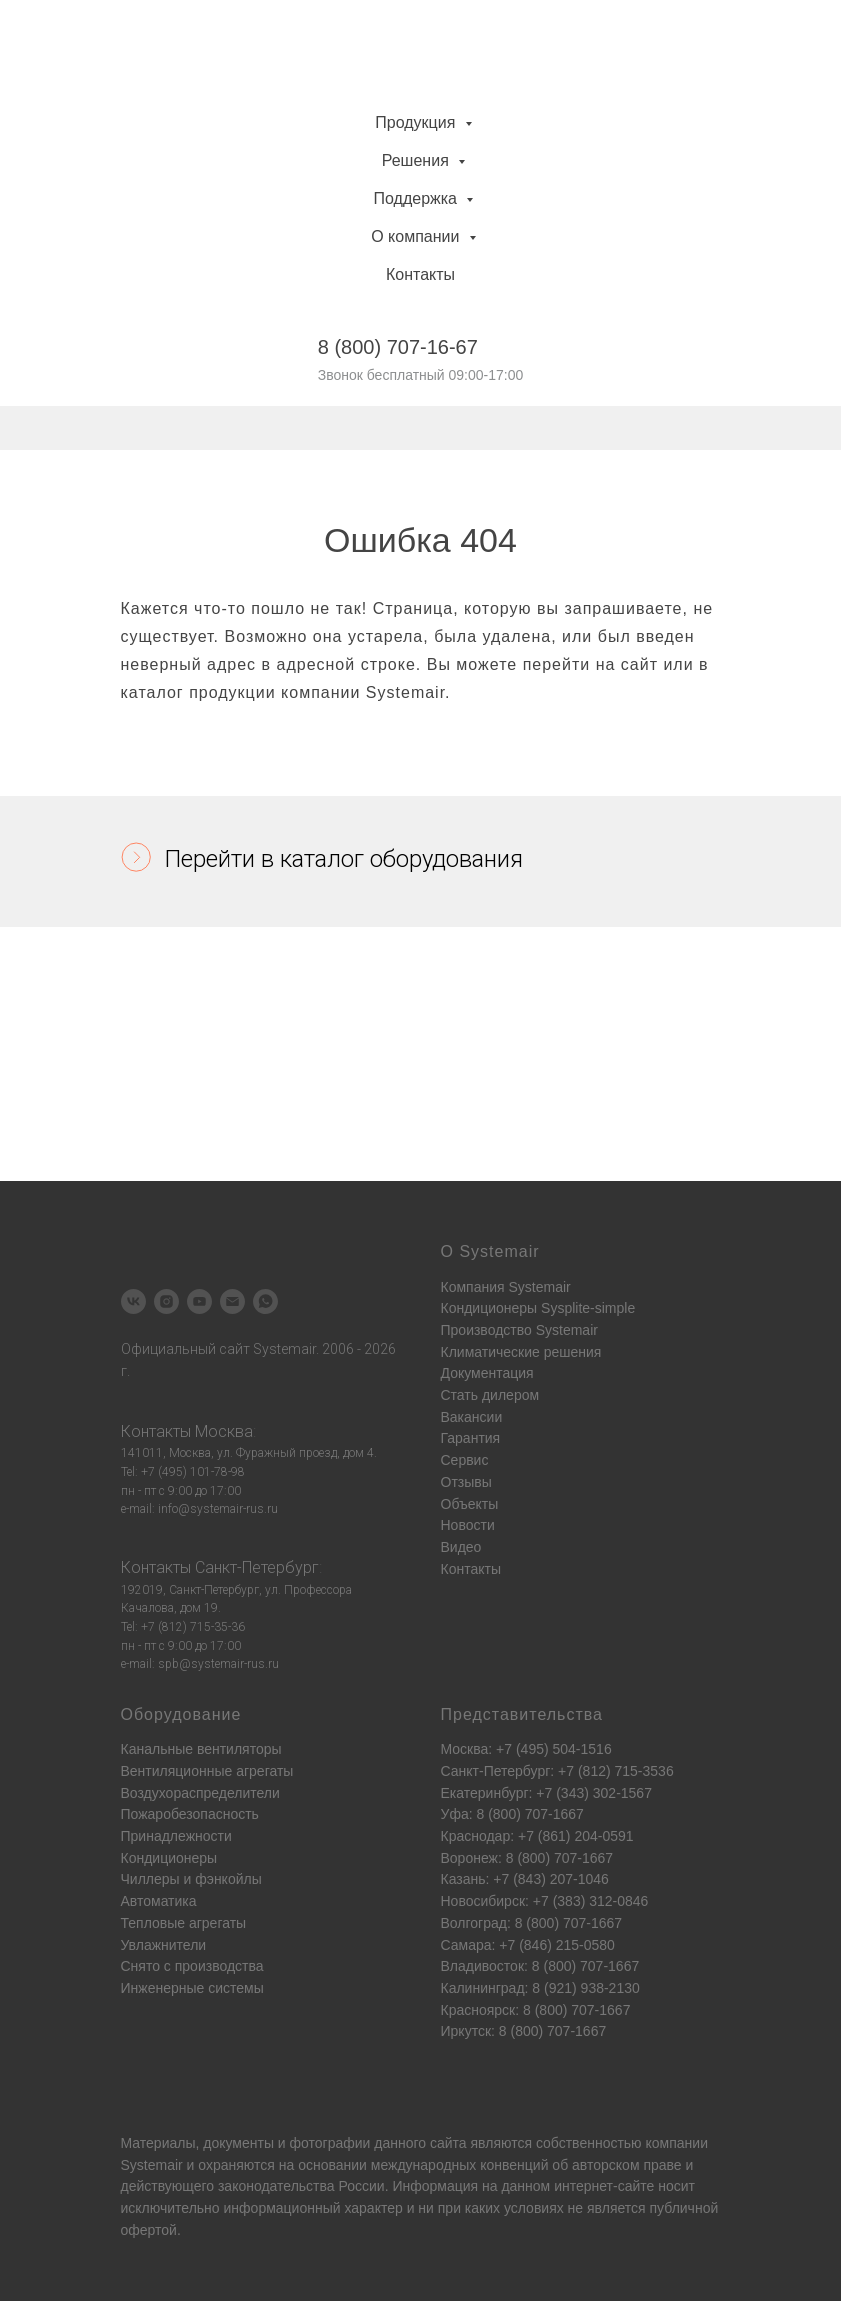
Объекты (470, 1504)
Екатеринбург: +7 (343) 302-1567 (546, 1793)
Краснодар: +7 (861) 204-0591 (537, 1836)
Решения (417, 160)
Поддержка (418, 198)
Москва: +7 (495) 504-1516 (526, 1749)
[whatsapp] (265, 1301)
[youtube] (199, 1301)
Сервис (465, 1460)
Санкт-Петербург (257, 1567)
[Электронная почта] (232, 1301)
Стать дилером (490, 1395)
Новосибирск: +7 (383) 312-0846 (545, 1901)
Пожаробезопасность (190, 1814)
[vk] (133, 1301)
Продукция (417, 122)
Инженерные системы (192, 1988)
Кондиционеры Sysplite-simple (538, 1308)
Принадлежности (176, 1836)
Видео (461, 1547)
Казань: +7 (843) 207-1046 (525, 1879)
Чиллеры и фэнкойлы (191, 1879)
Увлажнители (164, 1945)
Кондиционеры (169, 1858)
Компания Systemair (506, 1287)
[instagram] (166, 1301)
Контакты (420, 274)
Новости (468, 1525)
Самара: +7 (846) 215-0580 (528, 1945)
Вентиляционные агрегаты (207, 1771)
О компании (417, 236)
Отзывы (466, 1482)
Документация (487, 1373)
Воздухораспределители (200, 1793)
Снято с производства (192, 1966)
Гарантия (471, 1438)
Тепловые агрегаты (184, 1923)
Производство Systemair (519, 1330)
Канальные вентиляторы (201, 1749)
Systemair (152, 2165)
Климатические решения (521, 1352)
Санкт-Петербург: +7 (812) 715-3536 (557, 1771)
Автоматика (159, 1901)
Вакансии (472, 1417)
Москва (224, 1431)
